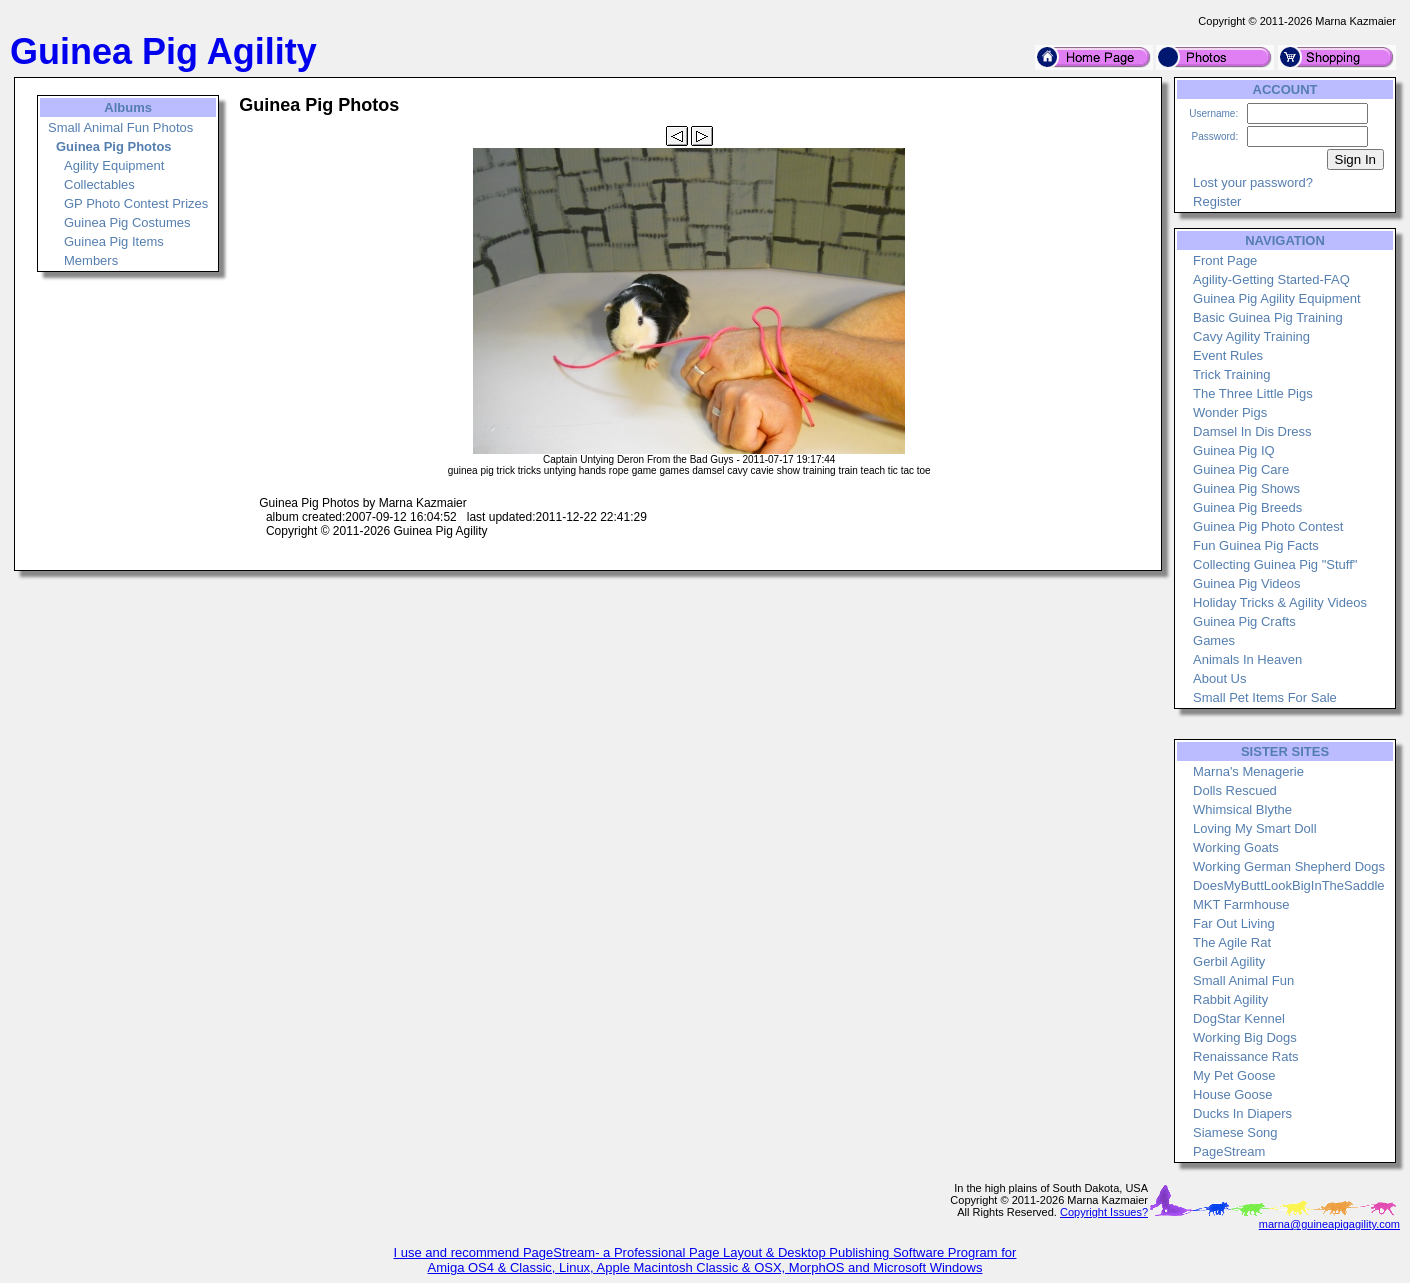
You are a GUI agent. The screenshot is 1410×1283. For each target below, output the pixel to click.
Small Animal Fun (1243, 980)
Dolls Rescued (1235, 790)
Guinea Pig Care (1241, 469)
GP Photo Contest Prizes (136, 203)
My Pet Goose (1234, 1075)
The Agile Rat (1232, 942)
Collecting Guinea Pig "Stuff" (1275, 564)
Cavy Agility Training (1251, 336)
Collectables (99, 184)
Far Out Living (1234, 923)
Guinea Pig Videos (1246, 583)
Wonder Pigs (1230, 412)
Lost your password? (1253, 182)
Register (1217, 201)
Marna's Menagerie (1248, 771)
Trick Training (1232, 374)
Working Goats (1236, 847)
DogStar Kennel (1239, 1018)
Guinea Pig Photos (114, 146)
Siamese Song (1235, 1132)
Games (1214, 640)
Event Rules (1228, 355)
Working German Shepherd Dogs (1289, 866)
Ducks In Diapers (1242, 1113)
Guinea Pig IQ (1234, 450)
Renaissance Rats (1246, 1056)
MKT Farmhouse (1241, 904)
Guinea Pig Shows (1246, 488)
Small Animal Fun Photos (120, 127)
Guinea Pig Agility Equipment (1277, 298)
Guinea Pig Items (114, 241)
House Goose (1233, 1094)
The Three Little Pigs (1253, 393)
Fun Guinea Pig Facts (1256, 545)
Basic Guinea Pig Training (1268, 317)
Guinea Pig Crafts (1244, 621)
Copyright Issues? (1104, 1212)
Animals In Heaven (1247, 659)
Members (91, 260)
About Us (1219, 678)
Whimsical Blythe (1242, 809)
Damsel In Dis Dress (1252, 431)
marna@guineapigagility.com (1329, 1224)
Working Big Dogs (1245, 1037)
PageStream (1229, 1151)
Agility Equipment (114, 165)
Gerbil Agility (1229, 961)
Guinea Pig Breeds (1247, 507)
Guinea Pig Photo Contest (1268, 526)
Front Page (1225, 260)
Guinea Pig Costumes (127, 222)
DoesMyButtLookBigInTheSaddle (1289, 885)
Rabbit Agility (1230, 999)
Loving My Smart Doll (1255, 828)
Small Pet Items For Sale (1265, 697)
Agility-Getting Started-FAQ (1271, 279)
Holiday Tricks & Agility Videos (1280, 602)
